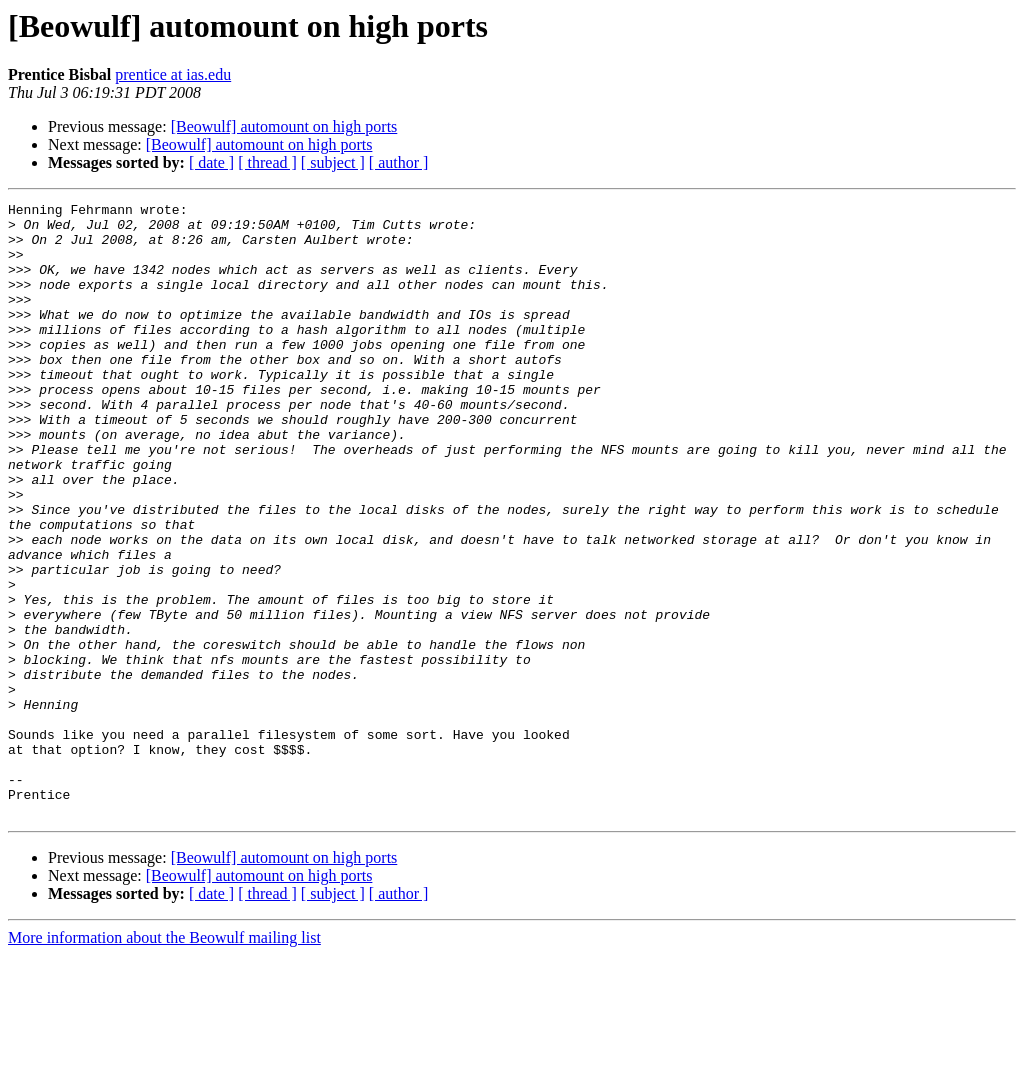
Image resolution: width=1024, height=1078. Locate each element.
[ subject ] (333, 162)
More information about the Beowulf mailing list (164, 1060)
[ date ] (211, 162)
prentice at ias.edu (173, 74)
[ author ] (399, 162)
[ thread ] (267, 162)
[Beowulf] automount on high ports (284, 126)
